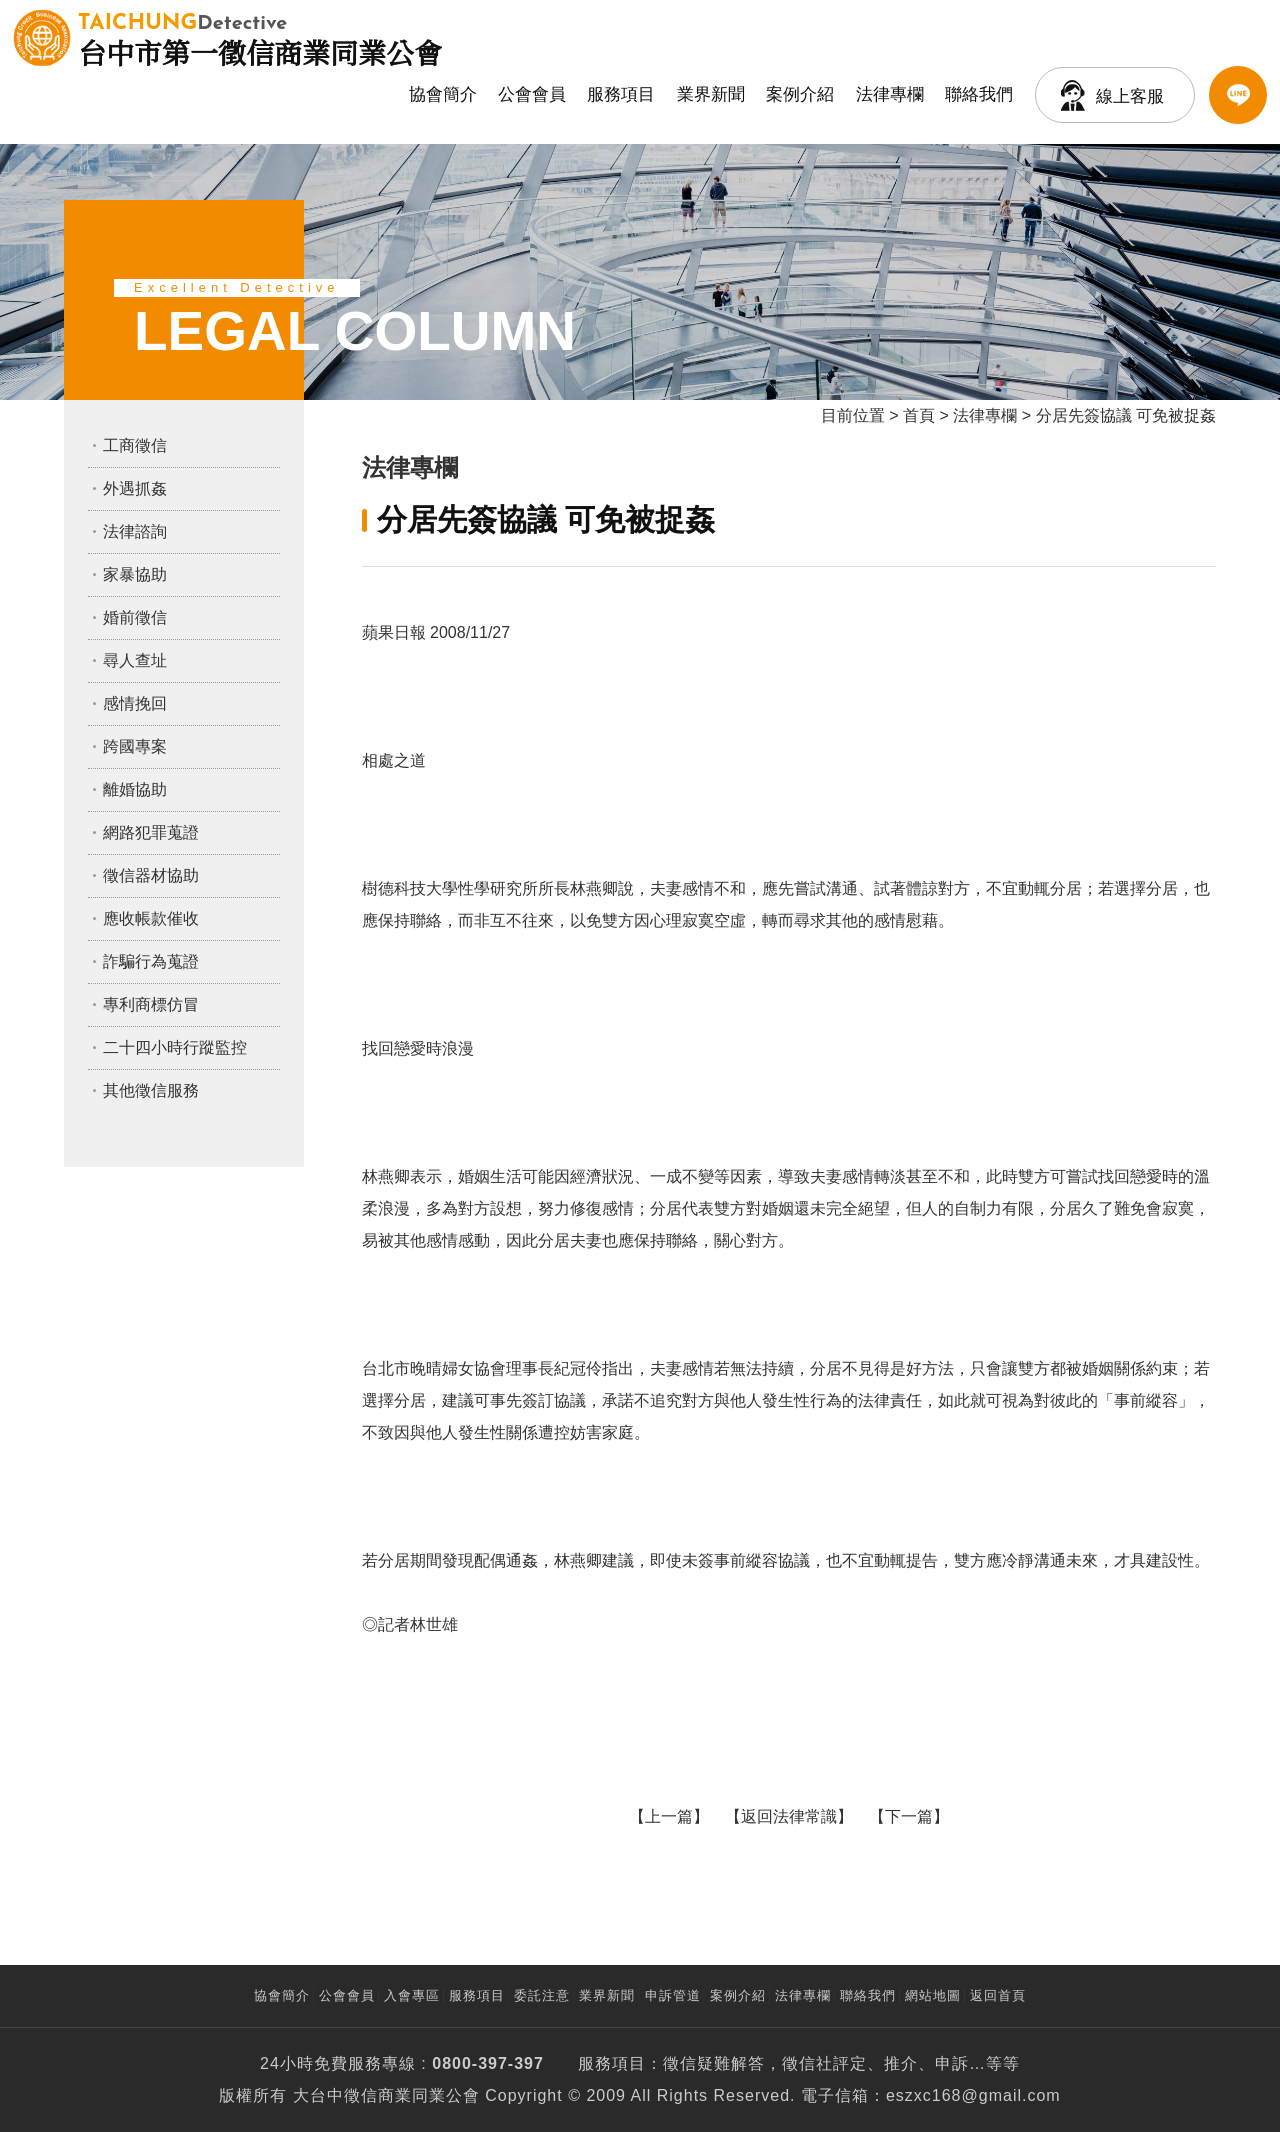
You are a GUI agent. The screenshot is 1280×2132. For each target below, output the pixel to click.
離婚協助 (135, 789)
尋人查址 (135, 660)
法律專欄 (890, 94)
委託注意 (542, 1995)
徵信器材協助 (151, 875)
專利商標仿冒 (151, 1004)
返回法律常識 (789, 1816)
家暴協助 (135, 574)
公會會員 (532, 94)
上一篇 (669, 1816)
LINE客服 (1238, 95)
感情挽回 (135, 703)
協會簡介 (443, 94)
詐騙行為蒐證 (151, 961)
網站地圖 (933, 1995)
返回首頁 (998, 1995)
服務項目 (621, 94)
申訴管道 (673, 1995)
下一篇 (909, 1816)
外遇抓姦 (135, 488)
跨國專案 (135, 746)
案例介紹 (800, 94)
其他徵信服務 (151, 1090)
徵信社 (807, 2063)
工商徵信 (135, 445)
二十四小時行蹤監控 (175, 1047)
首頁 (919, 415)
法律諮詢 (135, 531)
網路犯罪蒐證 (151, 832)
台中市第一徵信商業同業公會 (260, 38)
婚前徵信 (135, 617)
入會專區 (412, 1995)
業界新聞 (711, 94)
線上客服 (1130, 96)
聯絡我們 (979, 94)
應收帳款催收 (151, 918)
